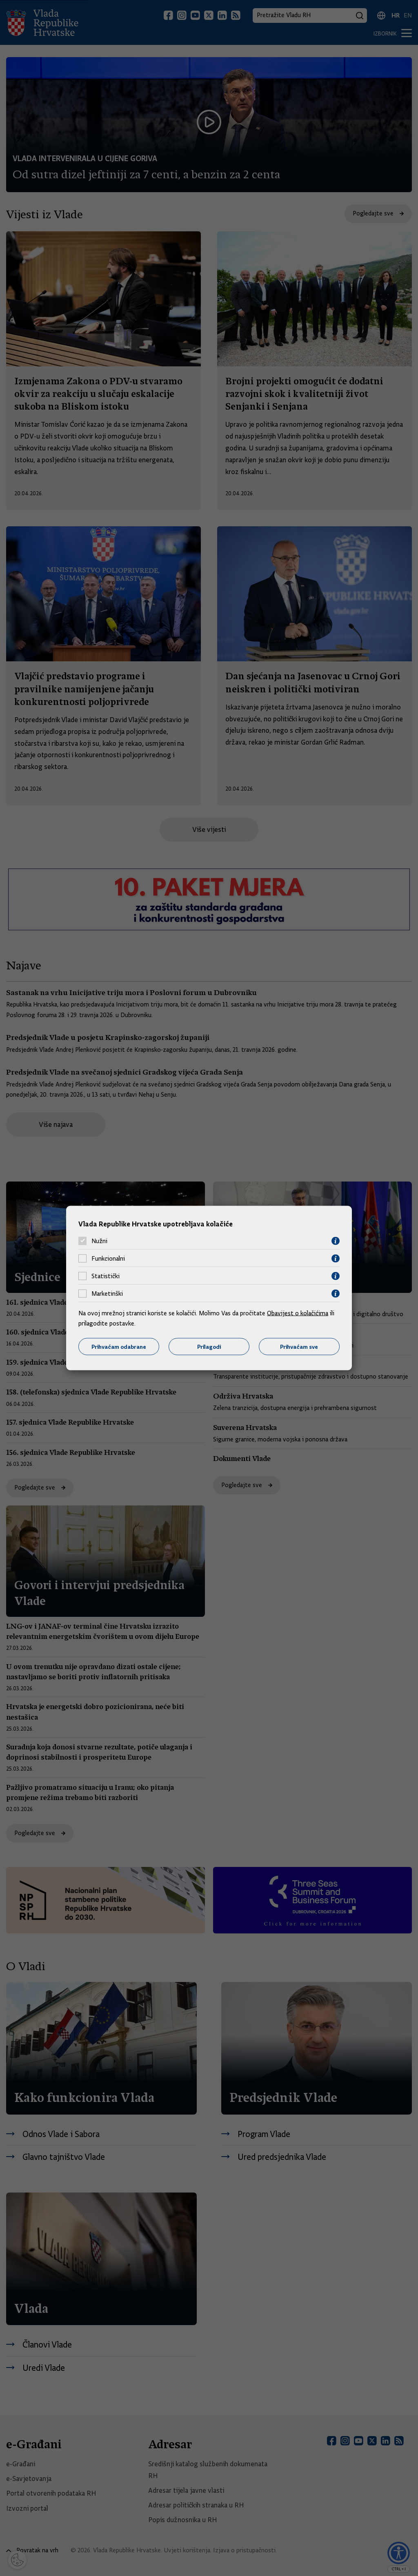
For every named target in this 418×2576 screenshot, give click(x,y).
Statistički (105, 1276)
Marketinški (107, 1293)
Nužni (99, 1241)
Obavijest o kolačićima (297, 1313)
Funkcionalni (108, 1258)
